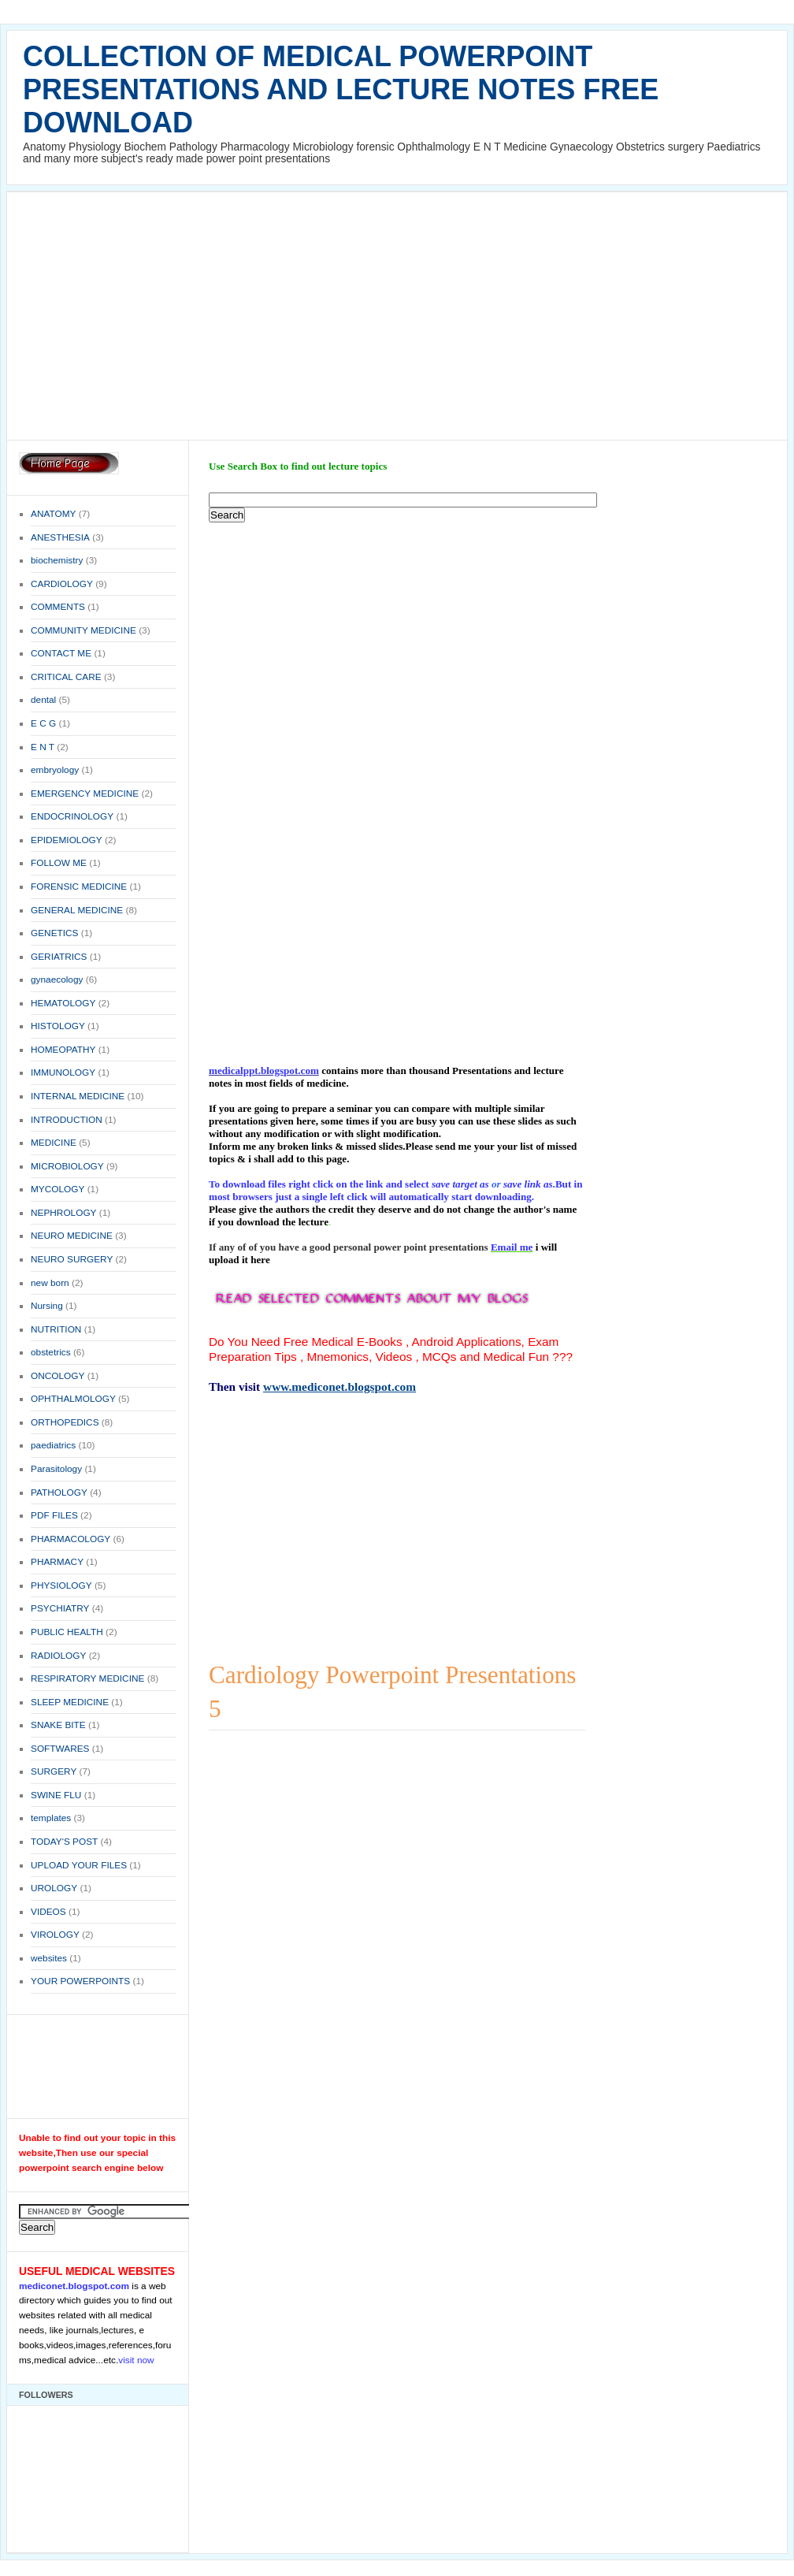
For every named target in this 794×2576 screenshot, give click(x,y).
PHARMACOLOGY (70, 1538)
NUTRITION (56, 1329)
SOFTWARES (60, 1748)
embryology (55, 769)
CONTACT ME (61, 653)
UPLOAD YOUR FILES (79, 1865)
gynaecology (57, 979)
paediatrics (53, 1445)
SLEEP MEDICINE (70, 1702)
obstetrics (51, 1352)
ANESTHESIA (60, 537)
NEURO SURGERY (72, 1259)
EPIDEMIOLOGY (66, 840)
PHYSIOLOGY (61, 1585)
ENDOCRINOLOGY (72, 816)
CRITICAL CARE (66, 676)
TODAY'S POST (64, 1841)
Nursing (47, 1305)
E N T (42, 747)
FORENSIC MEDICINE (79, 886)
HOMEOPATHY (63, 1049)
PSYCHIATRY (60, 1608)
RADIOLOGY (58, 1655)
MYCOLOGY (57, 1189)
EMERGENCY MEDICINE (85, 793)
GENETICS (54, 933)
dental (43, 699)
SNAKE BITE (58, 1724)
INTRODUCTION (66, 1119)
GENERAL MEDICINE (77, 910)
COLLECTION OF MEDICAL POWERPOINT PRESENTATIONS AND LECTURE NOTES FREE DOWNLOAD (341, 89)
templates (51, 1817)
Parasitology (56, 1468)
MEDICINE (53, 1142)
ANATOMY (53, 513)
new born (50, 1282)
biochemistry (57, 560)
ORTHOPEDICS (65, 1422)
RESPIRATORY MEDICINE (87, 1678)
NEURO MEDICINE (72, 1235)
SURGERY (53, 1771)
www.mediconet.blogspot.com (339, 1386)
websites (49, 1958)
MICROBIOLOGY (67, 1166)
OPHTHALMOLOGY (73, 1398)
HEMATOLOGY (63, 1003)
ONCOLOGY (57, 1375)
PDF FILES (54, 1515)
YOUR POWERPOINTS (80, 1981)
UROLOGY (54, 1888)
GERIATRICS (59, 956)
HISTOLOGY (58, 1026)
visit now (136, 2360)
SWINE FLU (56, 1795)
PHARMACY (57, 1561)
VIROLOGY (55, 1934)
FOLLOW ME (59, 862)
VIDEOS (48, 1911)
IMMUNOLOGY (63, 1072)
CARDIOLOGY (62, 583)
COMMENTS (58, 606)
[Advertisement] (397, 314)
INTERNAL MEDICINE (77, 1096)
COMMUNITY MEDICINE (83, 630)
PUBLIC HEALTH (67, 1631)
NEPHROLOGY (63, 1212)
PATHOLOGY (59, 1492)
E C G (43, 723)
